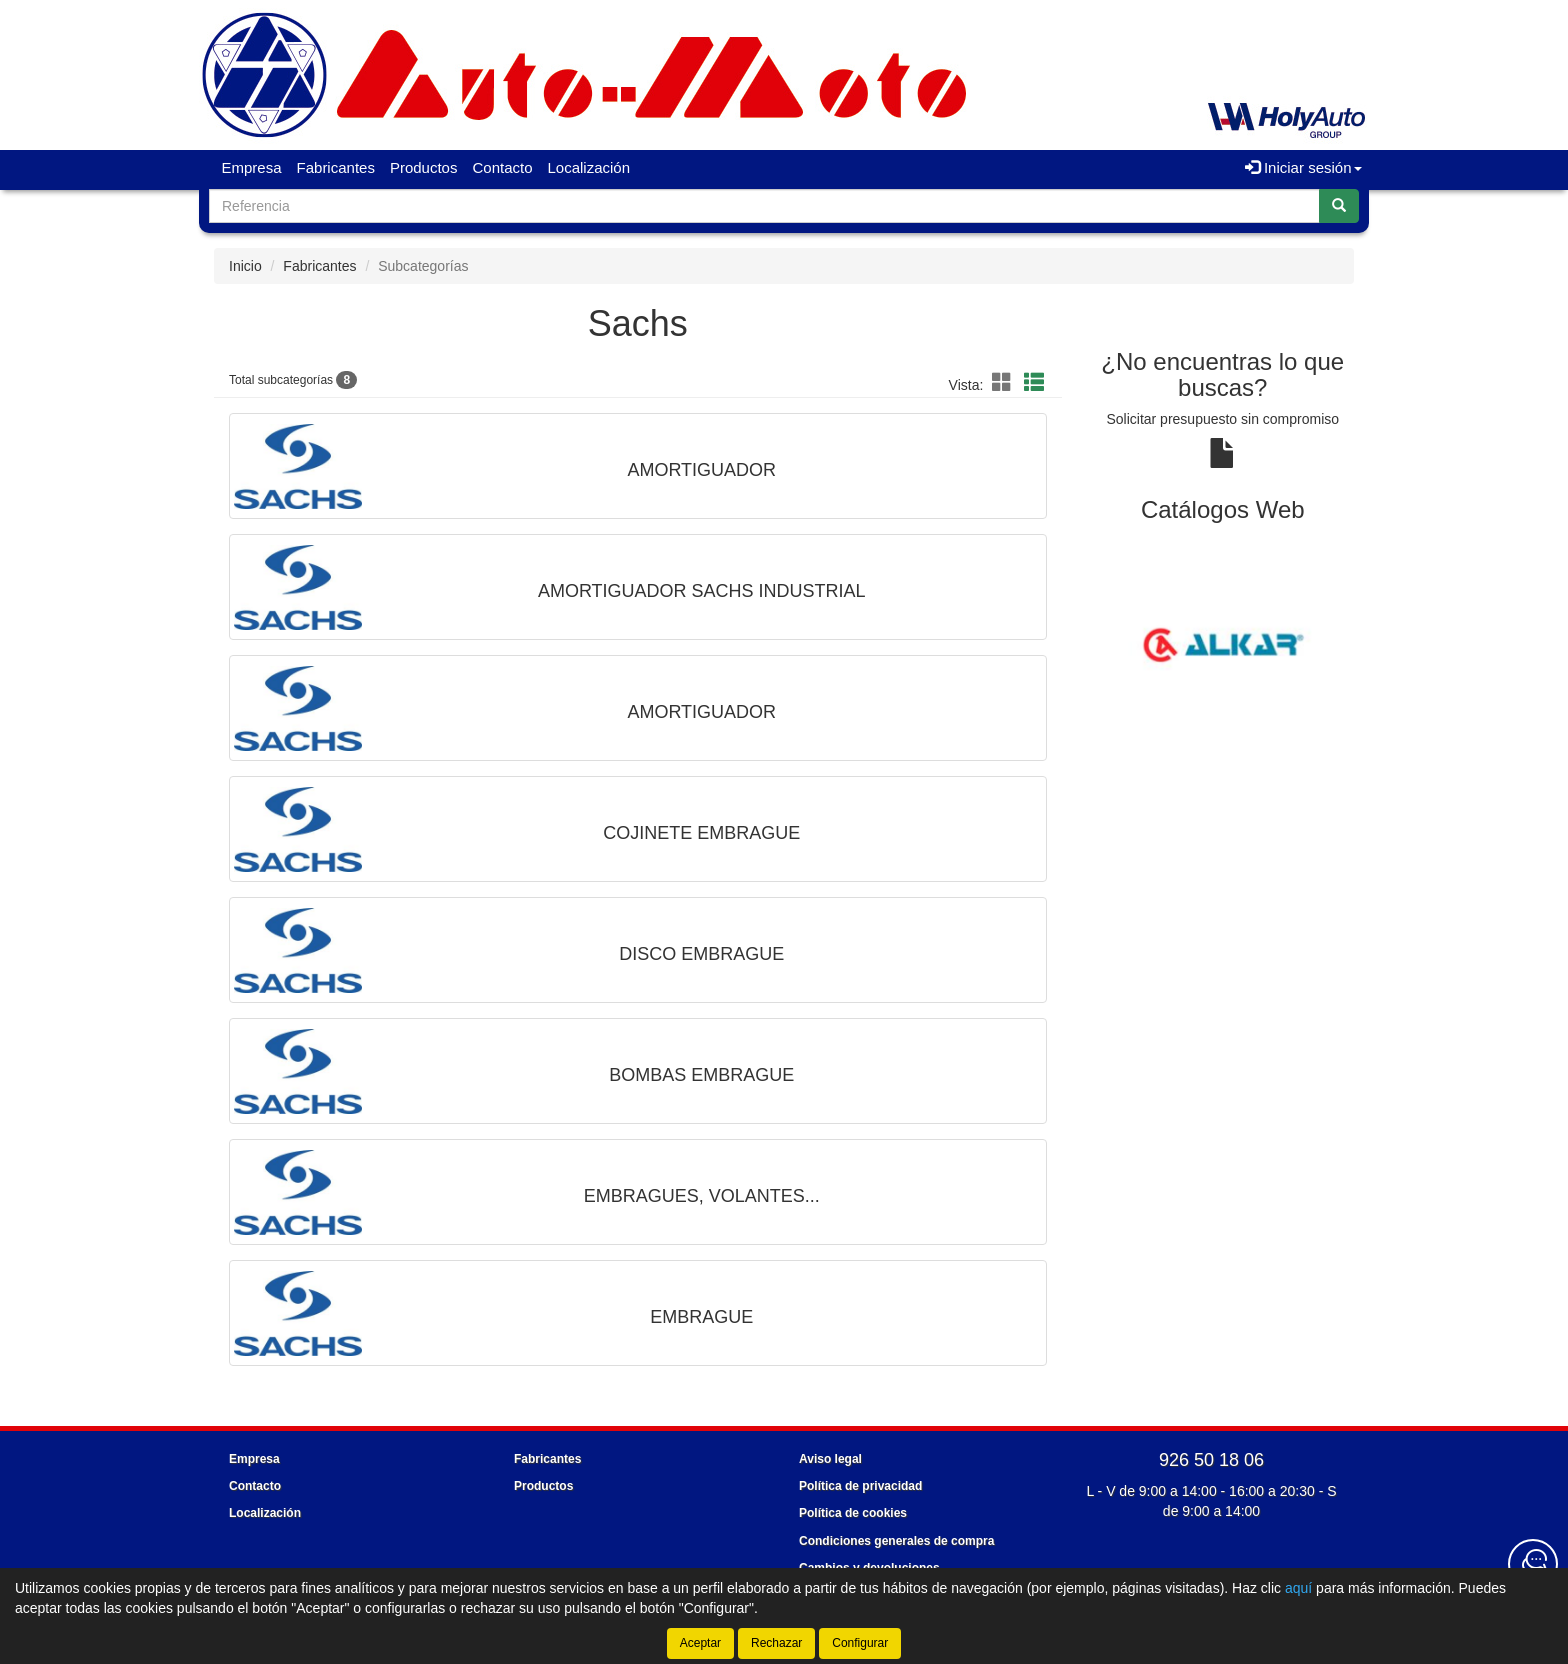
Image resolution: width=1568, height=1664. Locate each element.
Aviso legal (830, 1459)
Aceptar (700, 1643)
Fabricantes (336, 167)
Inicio (245, 266)
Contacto (502, 167)
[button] (1005, 383)
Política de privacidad (860, 1486)
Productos (424, 167)
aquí (1298, 1588)
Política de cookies (853, 1513)
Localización (589, 167)
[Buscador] (764, 206)
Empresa (252, 167)
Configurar (860, 1643)
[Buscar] (1339, 206)
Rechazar (776, 1643)
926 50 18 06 (1211, 1460)
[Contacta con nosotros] (1533, 1564)
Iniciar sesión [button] (1303, 167)
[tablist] (1223, 644)
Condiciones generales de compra (896, 1541)
